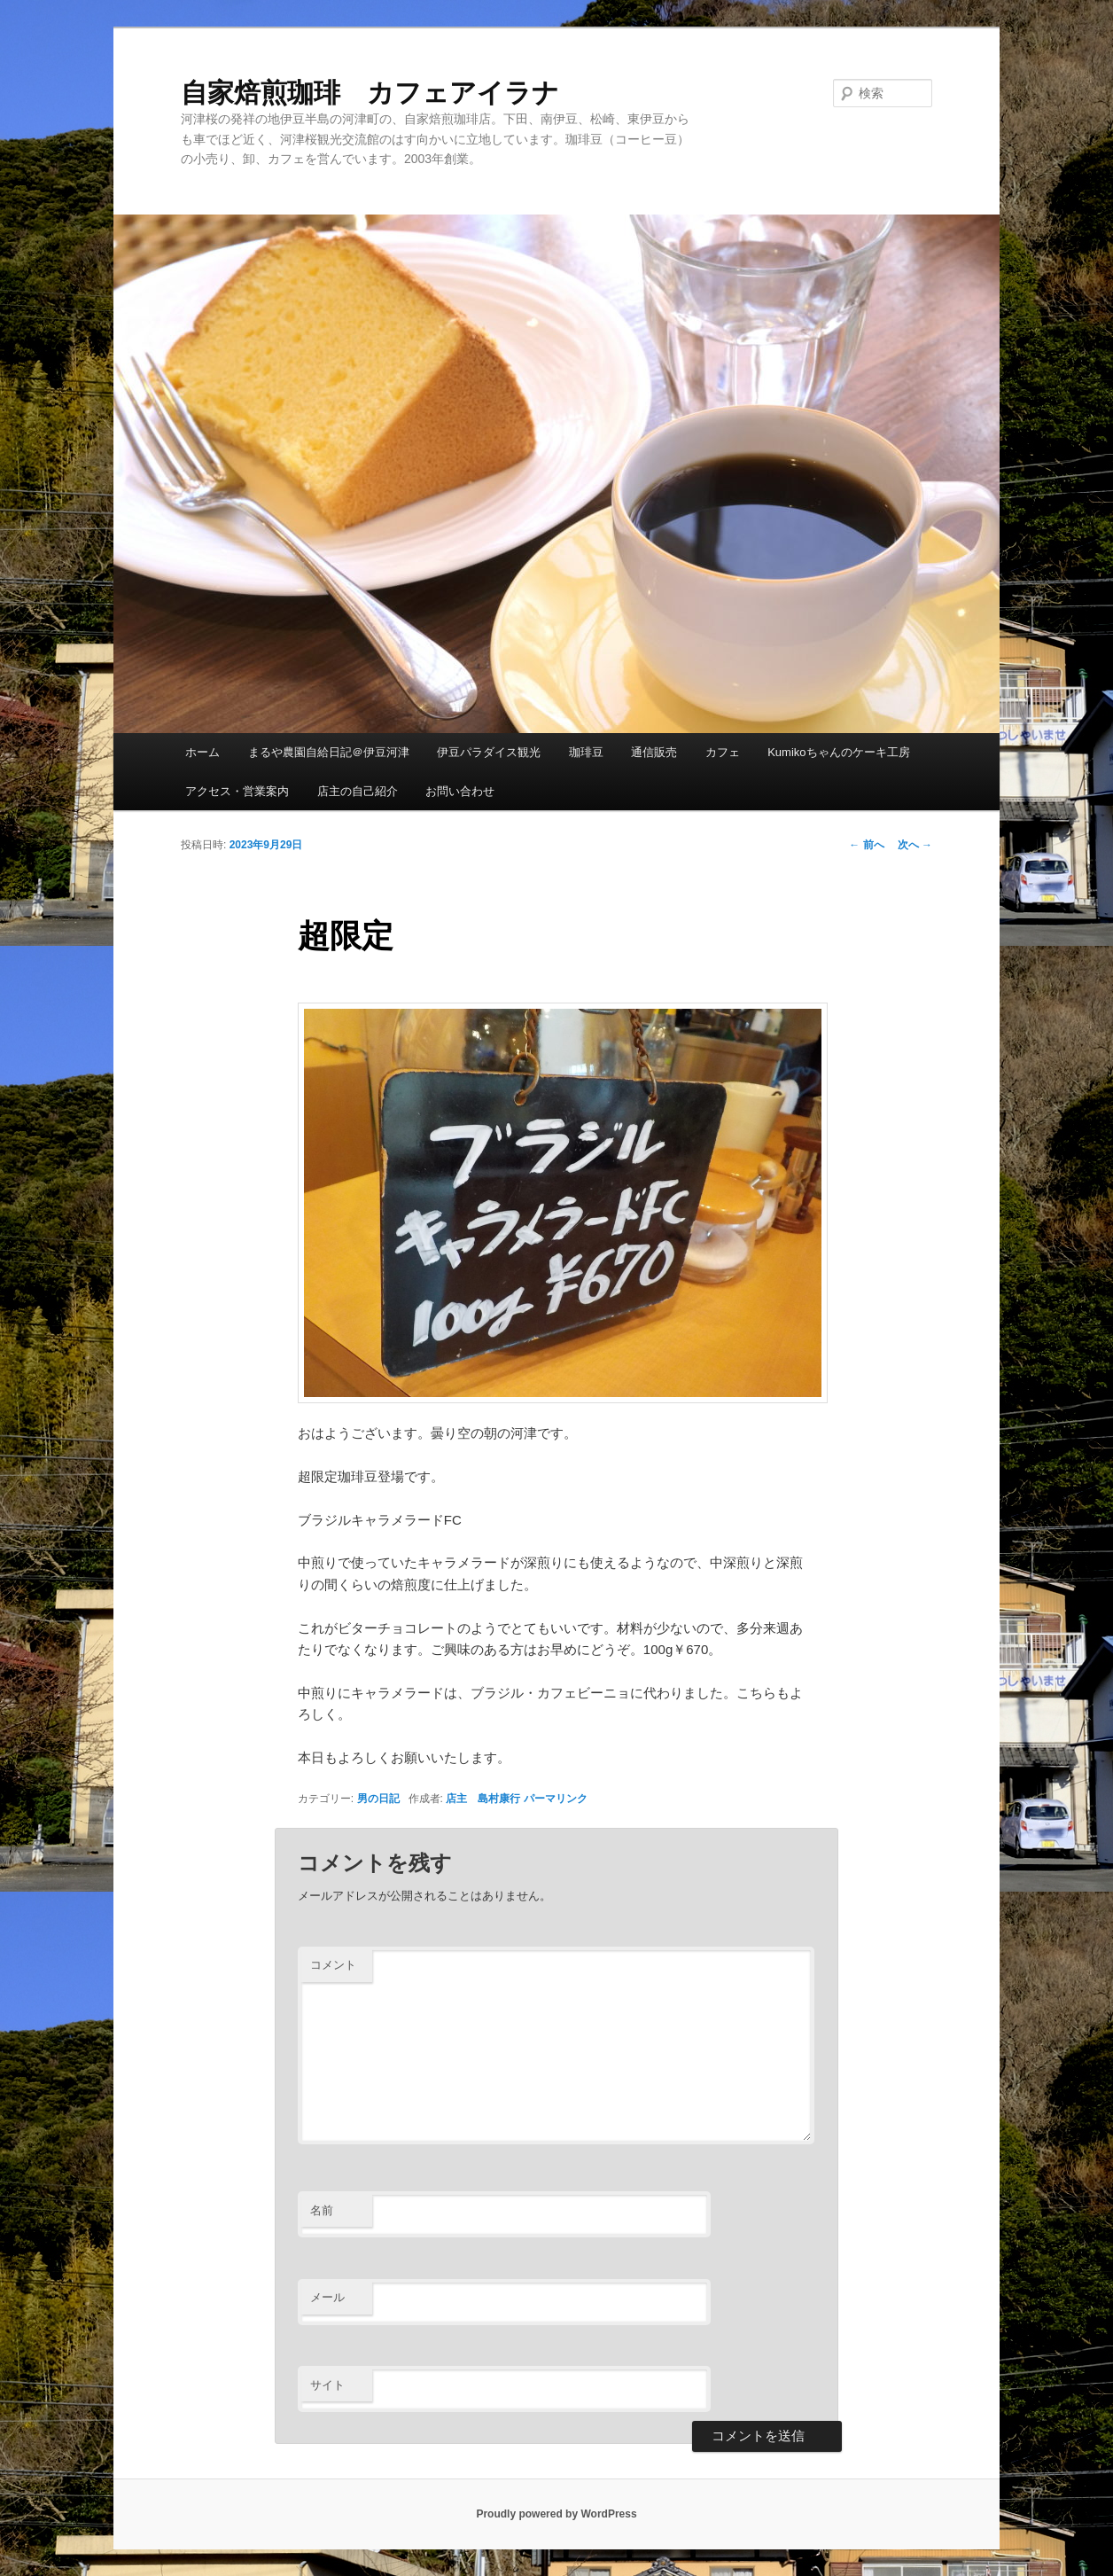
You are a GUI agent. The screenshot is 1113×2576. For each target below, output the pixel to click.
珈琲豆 (586, 752)
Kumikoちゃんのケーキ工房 (838, 752)
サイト (327, 2385)
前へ (866, 845)
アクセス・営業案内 (237, 791)
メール (327, 2297)
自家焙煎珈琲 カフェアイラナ (370, 92)
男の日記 (378, 1798)
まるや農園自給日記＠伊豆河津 (328, 752)
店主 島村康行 (483, 1798)
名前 (321, 2210)
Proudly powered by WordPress (556, 2514)
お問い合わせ (459, 791)
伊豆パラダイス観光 (489, 752)
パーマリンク (556, 1798)
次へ (915, 845)
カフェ (722, 752)
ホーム (202, 752)
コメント (333, 1964)
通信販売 (654, 752)
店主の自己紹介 (357, 791)
